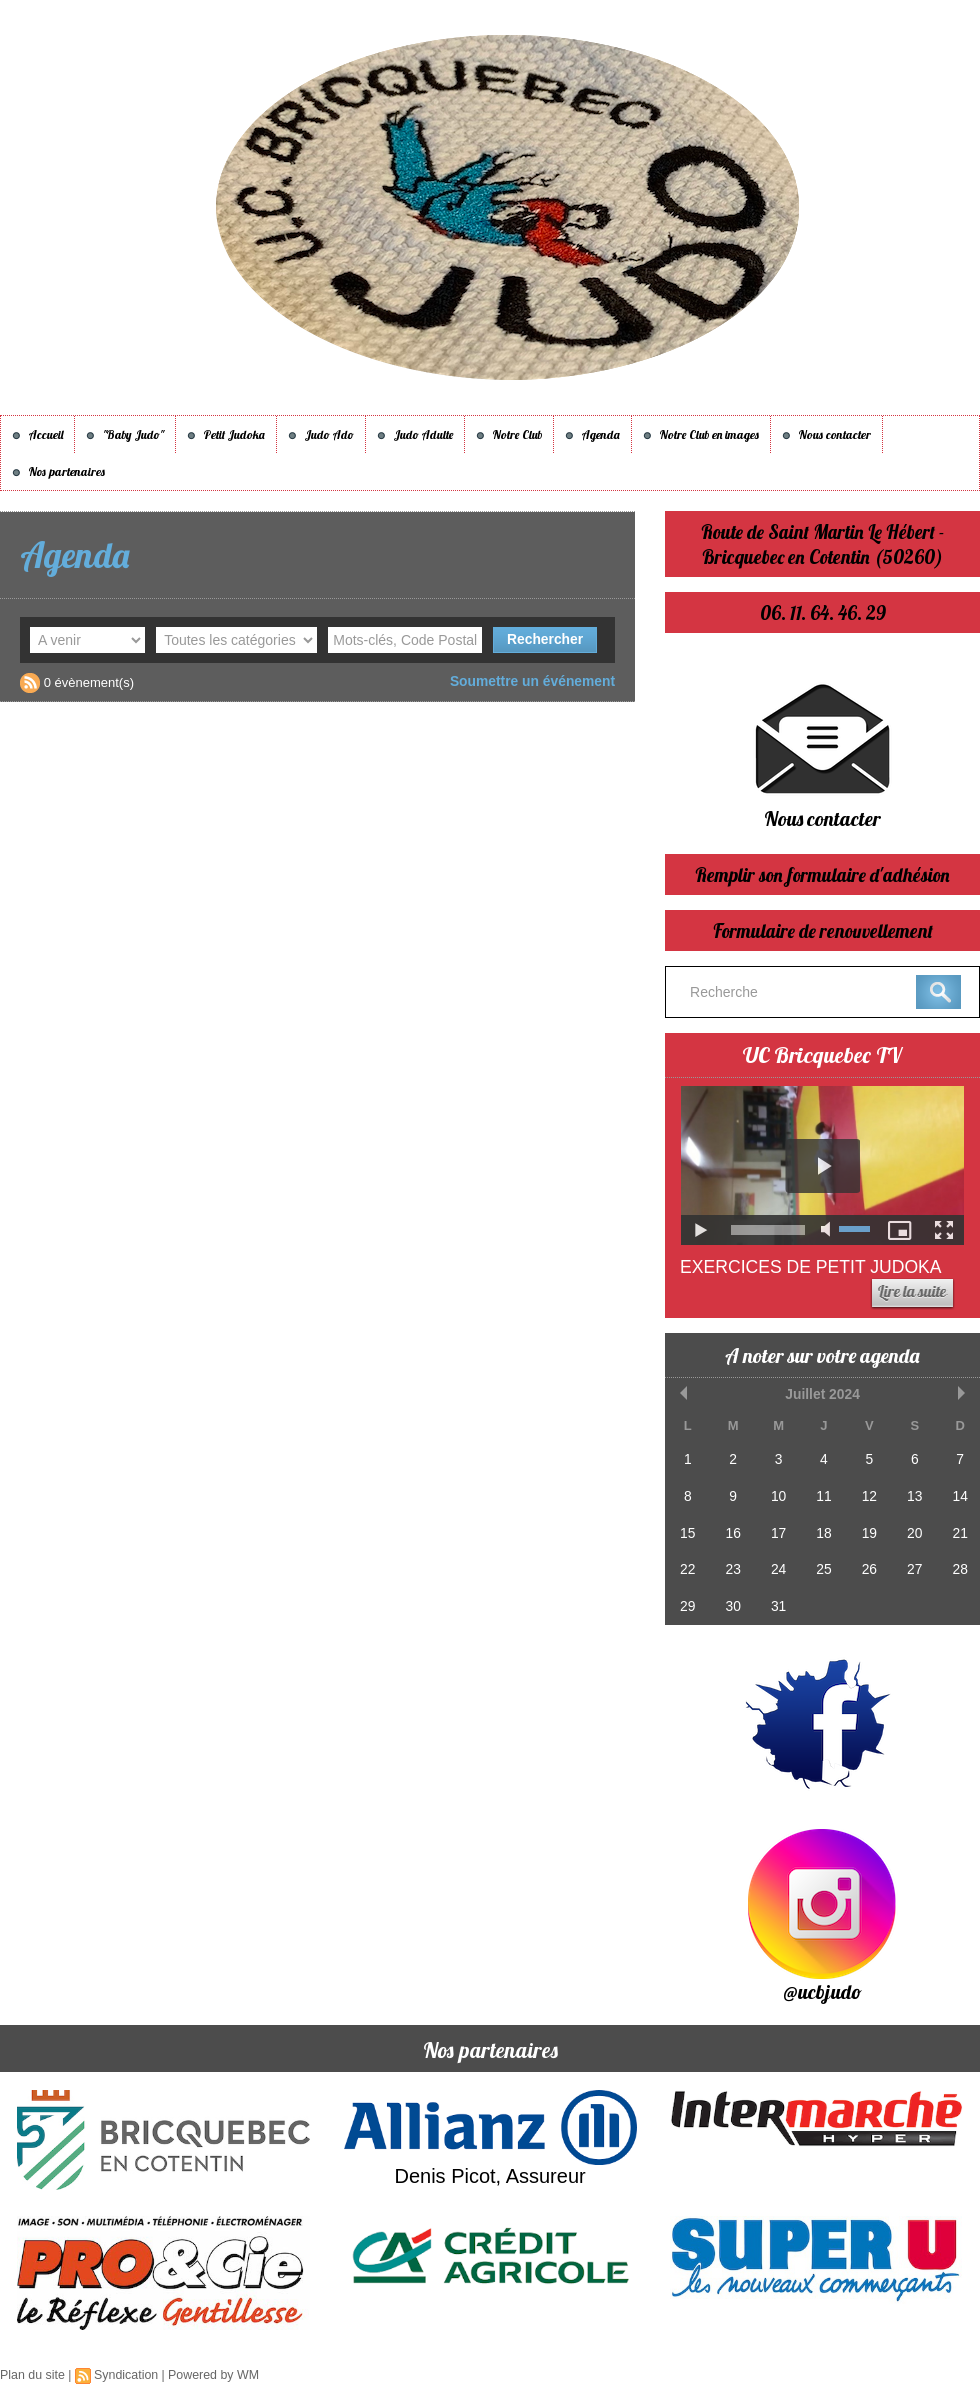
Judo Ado (321, 434)
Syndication (123, 2375)
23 (732, 1564)
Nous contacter (826, 434)
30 (732, 1599)
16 (732, 1528)
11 (822, 1493)
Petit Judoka (226, 434)
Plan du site (31, 2375)
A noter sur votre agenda (823, 1355)
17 (777, 1528)
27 (912, 1564)
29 (687, 1599)
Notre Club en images (701, 434)
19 (867, 1528)
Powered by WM (208, 2375)
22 (687, 1564)
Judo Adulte (415, 434)
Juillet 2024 (823, 1393)
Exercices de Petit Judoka (814, 1267)
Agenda (592, 434)
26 (867, 1564)
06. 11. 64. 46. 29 (823, 612)
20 (912, 1528)
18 (822, 1528)
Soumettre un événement (537, 680)
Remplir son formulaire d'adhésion (823, 874)
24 (777, 1564)
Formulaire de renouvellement (823, 930)
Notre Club (509, 434)
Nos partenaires (58, 471)
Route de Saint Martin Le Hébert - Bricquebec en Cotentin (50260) (822, 544)
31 (777, 1599)
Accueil (37, 434)
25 (822, 1564)
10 (777, 1493)
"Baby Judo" (125, 434)
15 (687, 1528)
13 (912, 1493)
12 (867, 1493)
